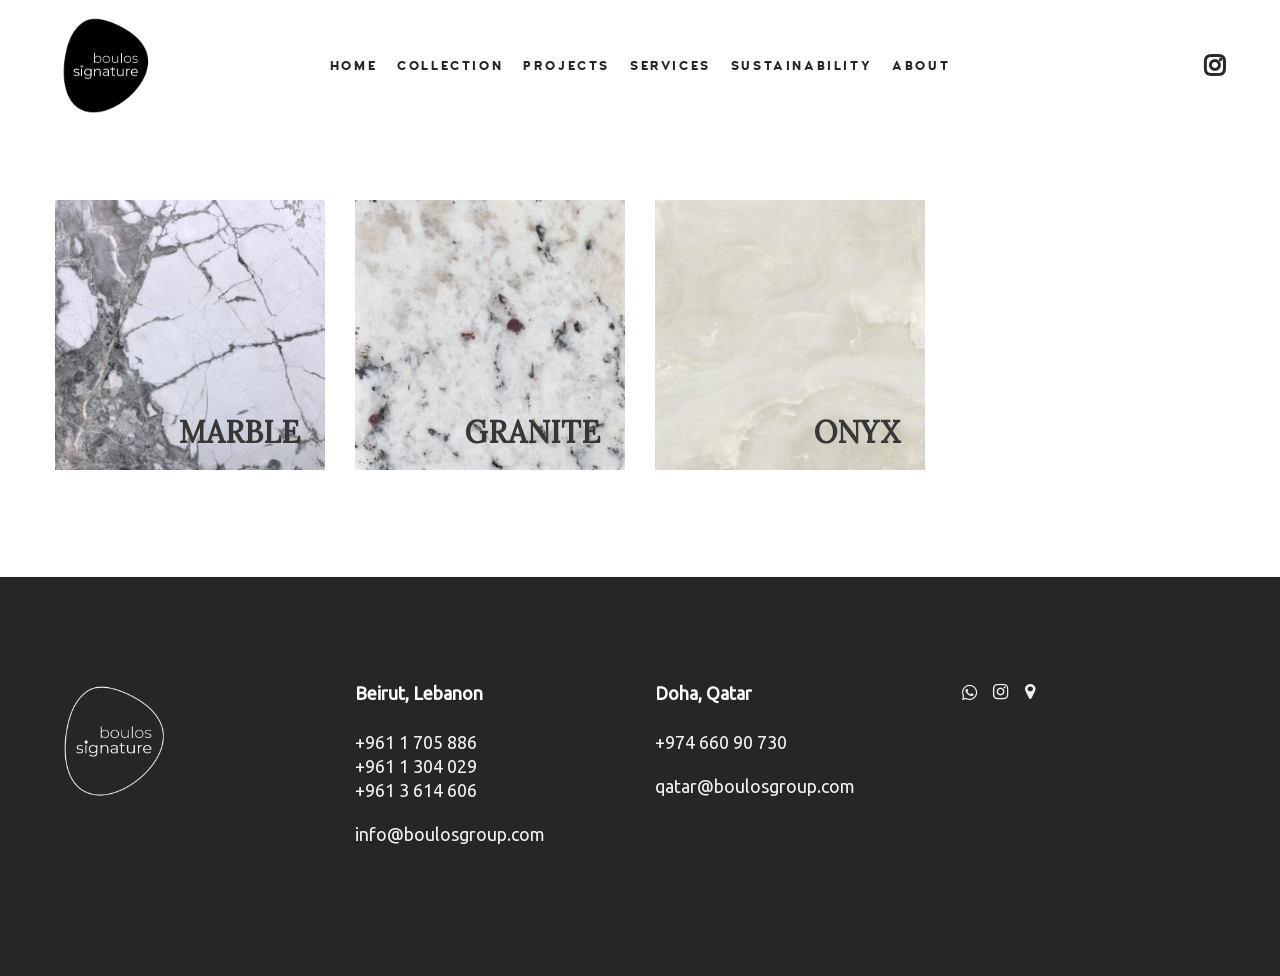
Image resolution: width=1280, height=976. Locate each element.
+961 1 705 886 (416, 742)
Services (670, 66)
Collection (450, 66)
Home (353, 66)
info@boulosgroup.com (450, 834)
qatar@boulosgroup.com (755, 786)
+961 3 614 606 (416, 790)
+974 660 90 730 (721, 742)
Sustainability (801, 66)
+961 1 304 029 (416, 766)
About (921, 66)
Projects (566, 66)
